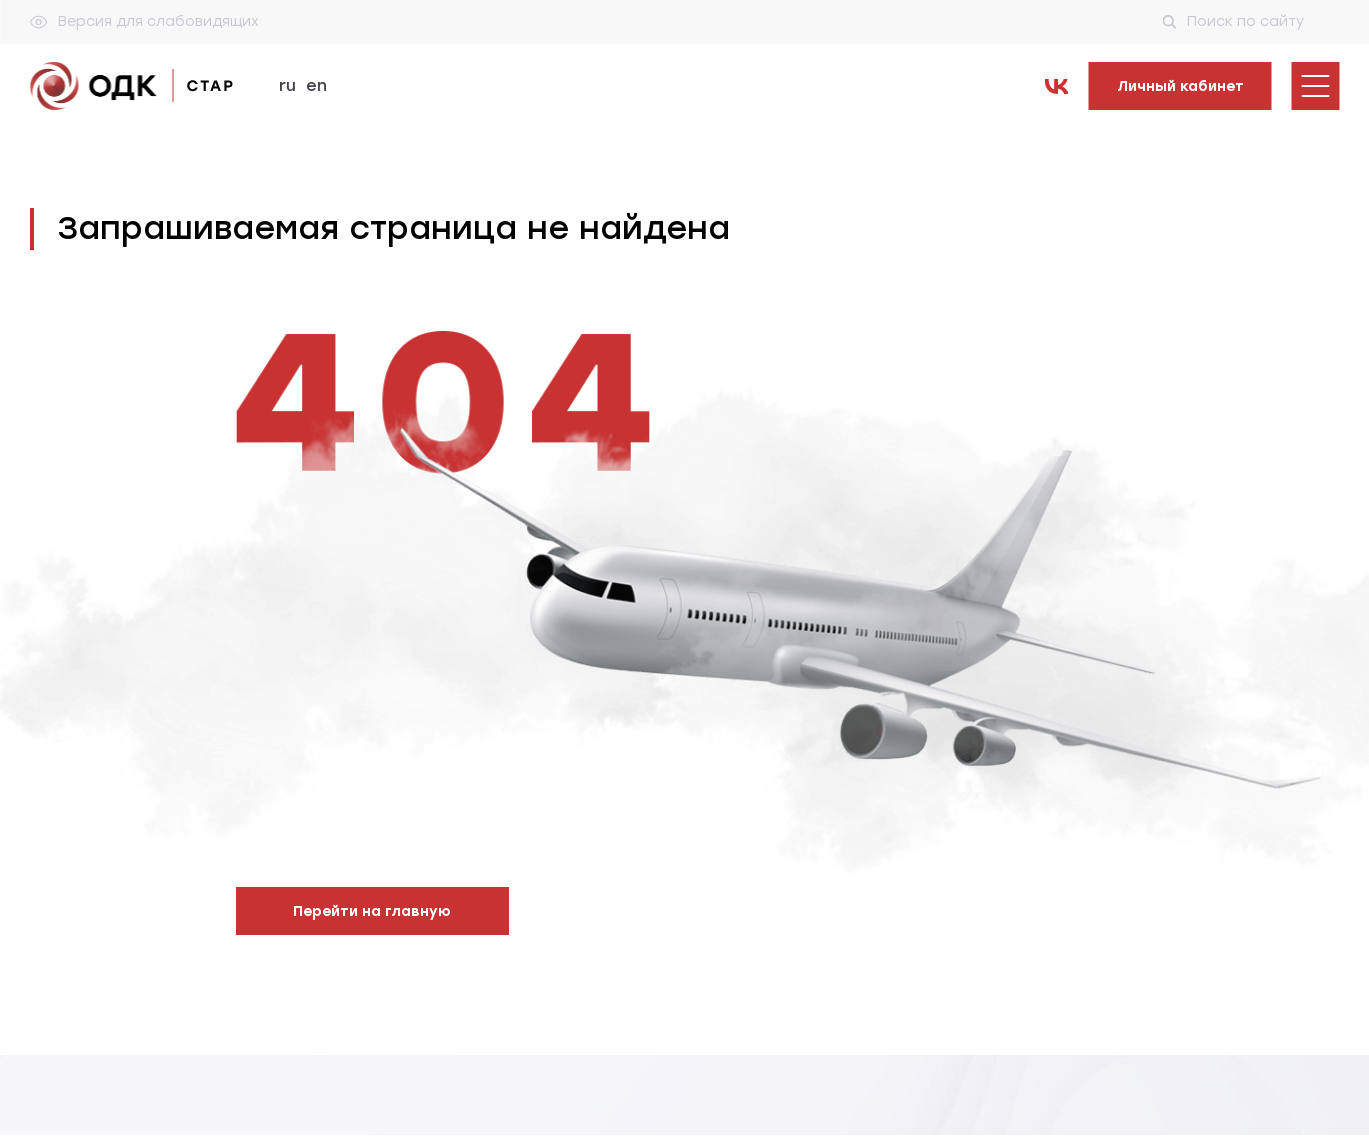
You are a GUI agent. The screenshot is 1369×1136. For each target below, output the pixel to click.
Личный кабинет (1180, 86)
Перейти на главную (372, 911)
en (316, 85)
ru (287, 85)
